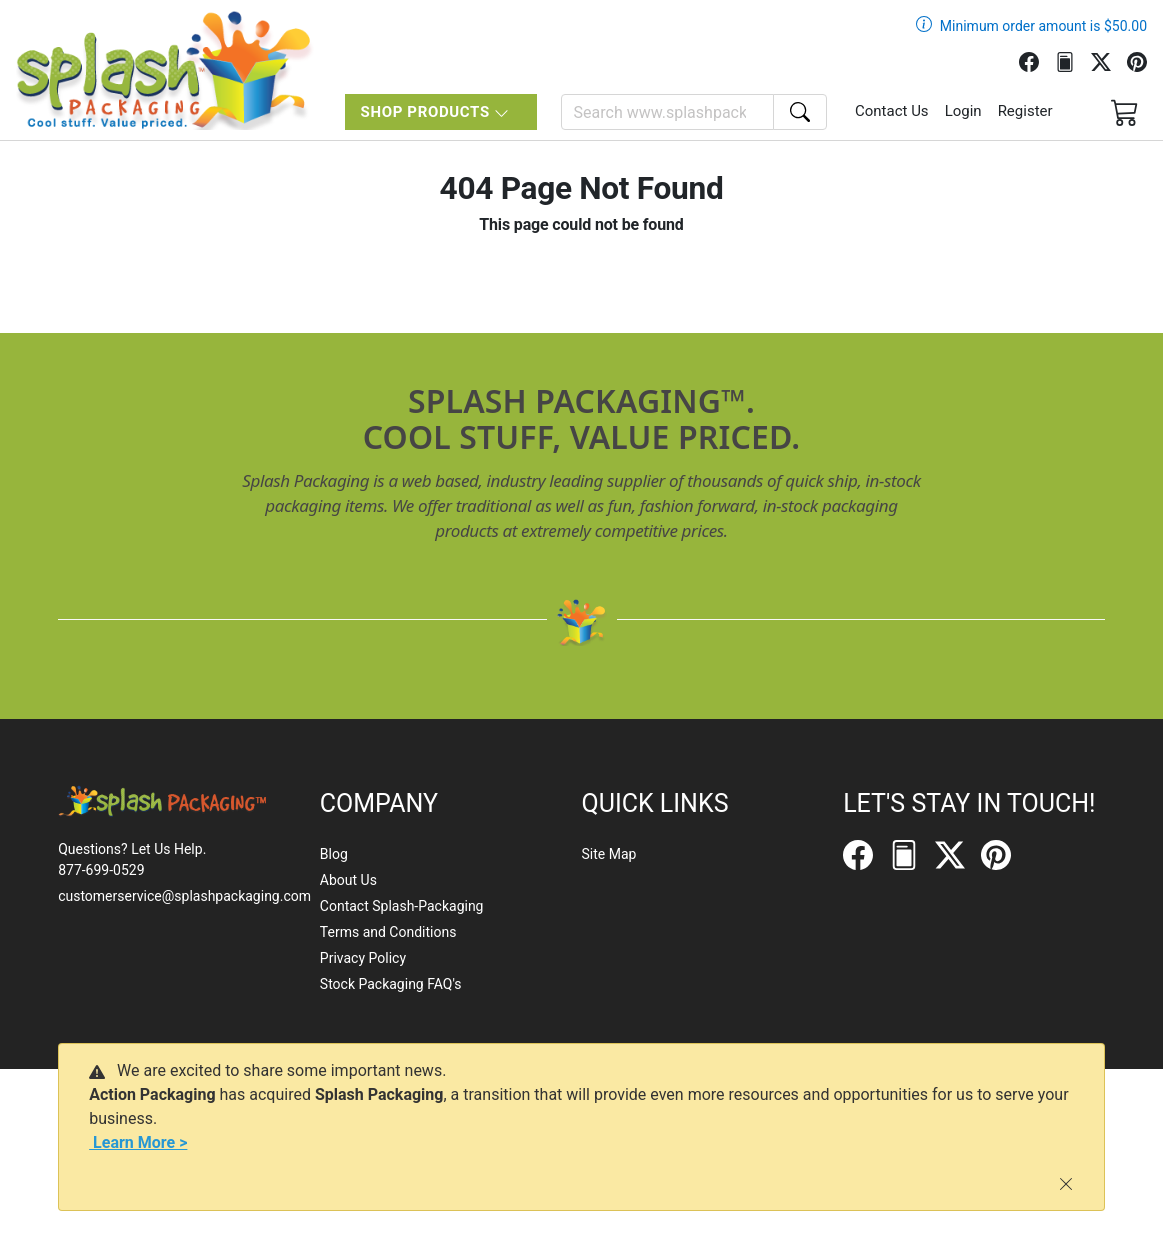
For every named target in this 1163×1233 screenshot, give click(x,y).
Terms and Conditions (388, 932)
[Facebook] (1037, 60)
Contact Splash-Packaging (402, 906)
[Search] (667, 112)
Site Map (608, 854)
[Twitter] (1109, 60)
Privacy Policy (363, 958)
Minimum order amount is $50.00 (1043, 26)
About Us (348, 880)
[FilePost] (1073, 60)
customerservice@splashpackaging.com (184, 896)
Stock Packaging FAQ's (391, 984)
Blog (334, 854)
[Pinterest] (1145, 60)
